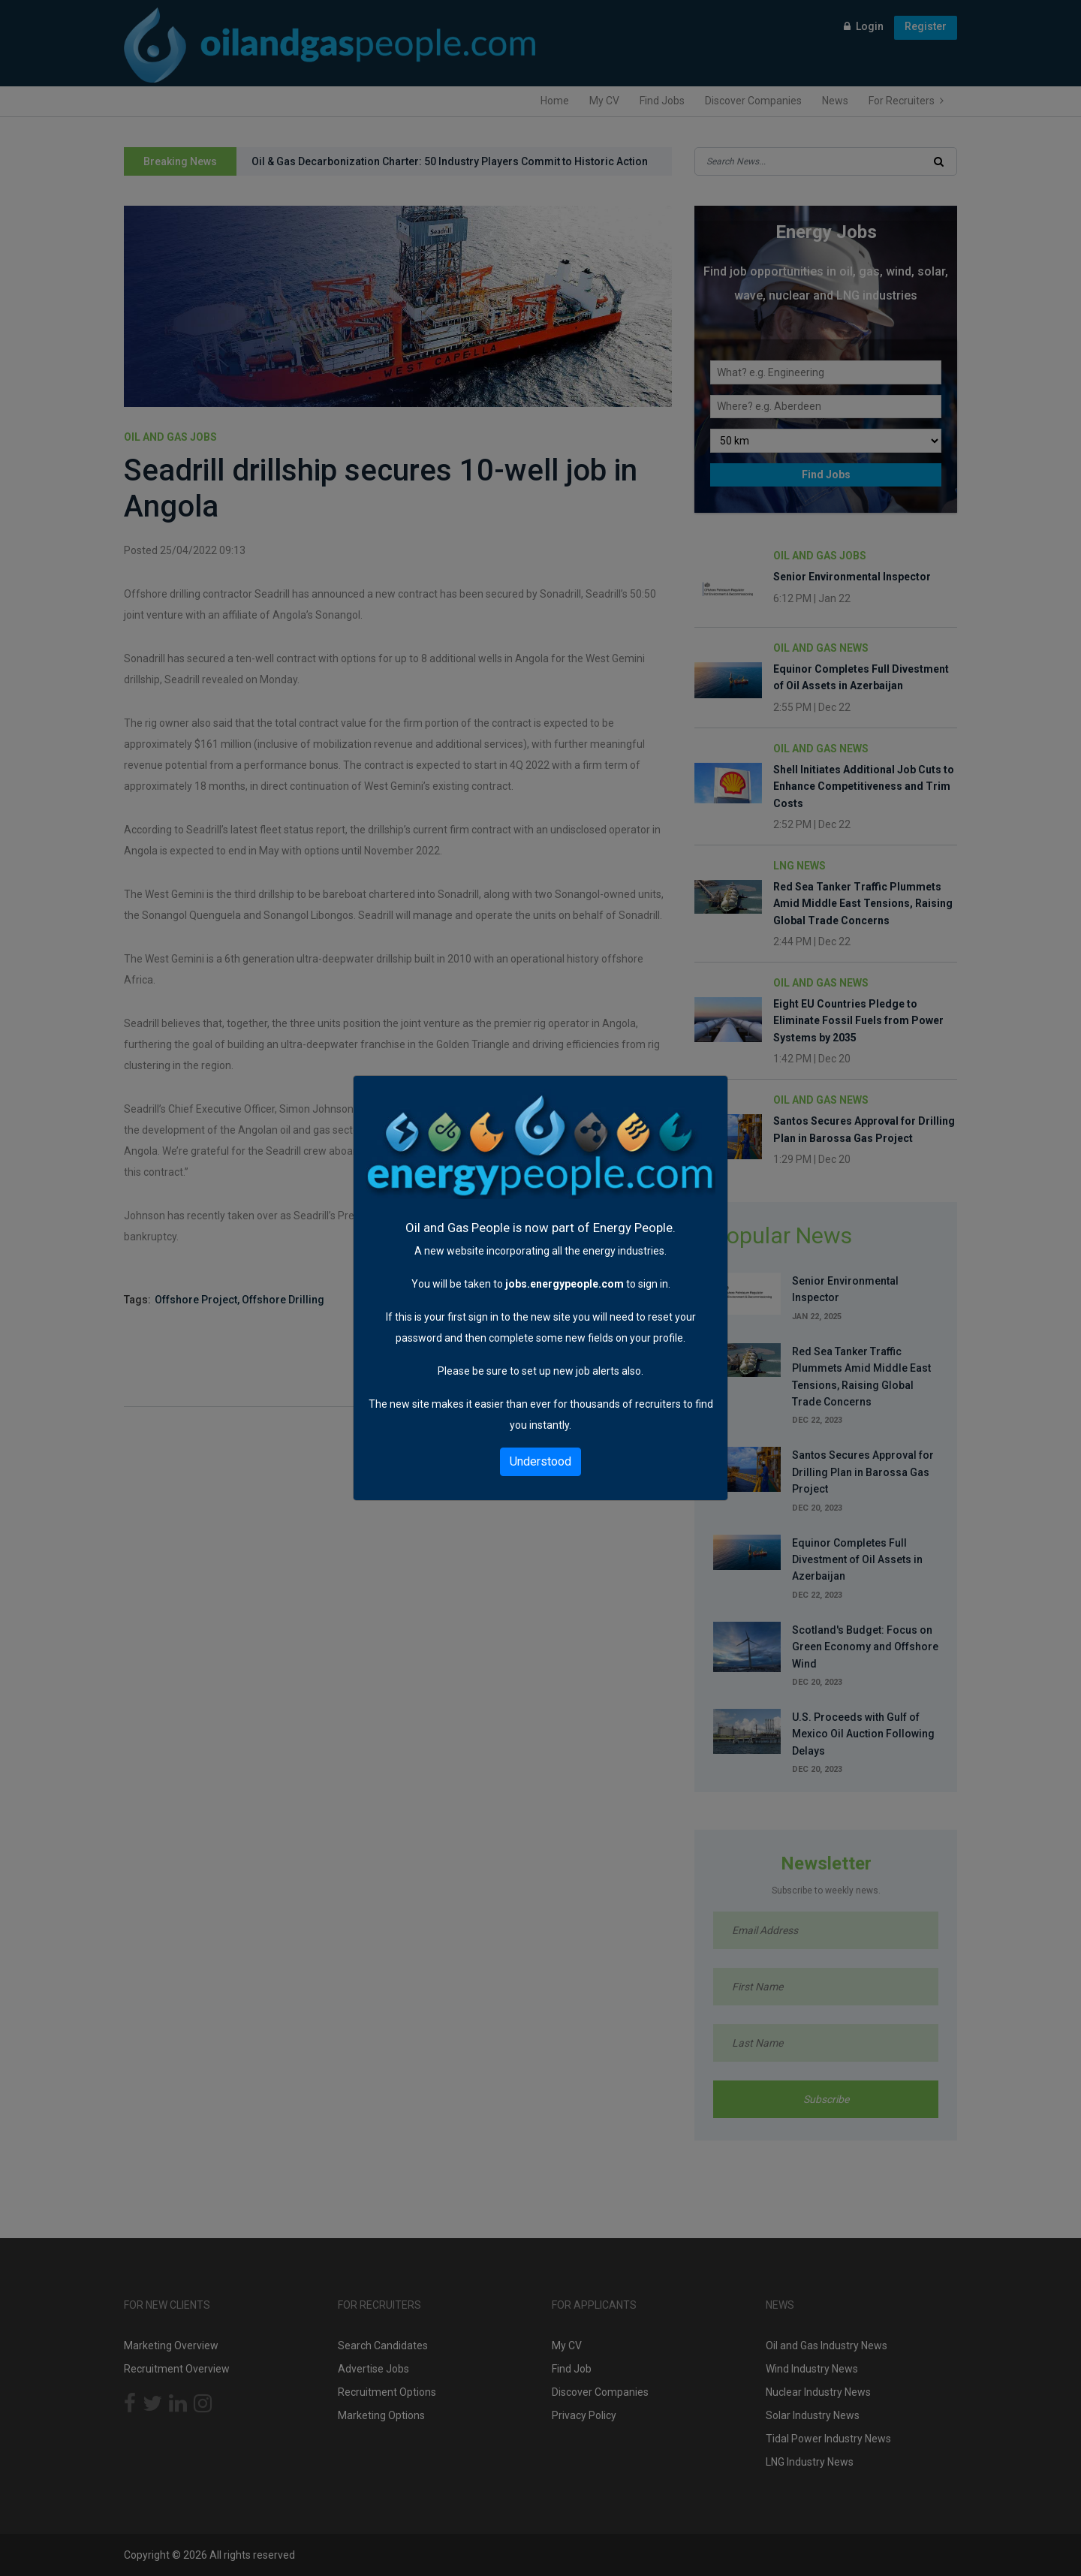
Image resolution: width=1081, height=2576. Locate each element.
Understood (540, 1461)
